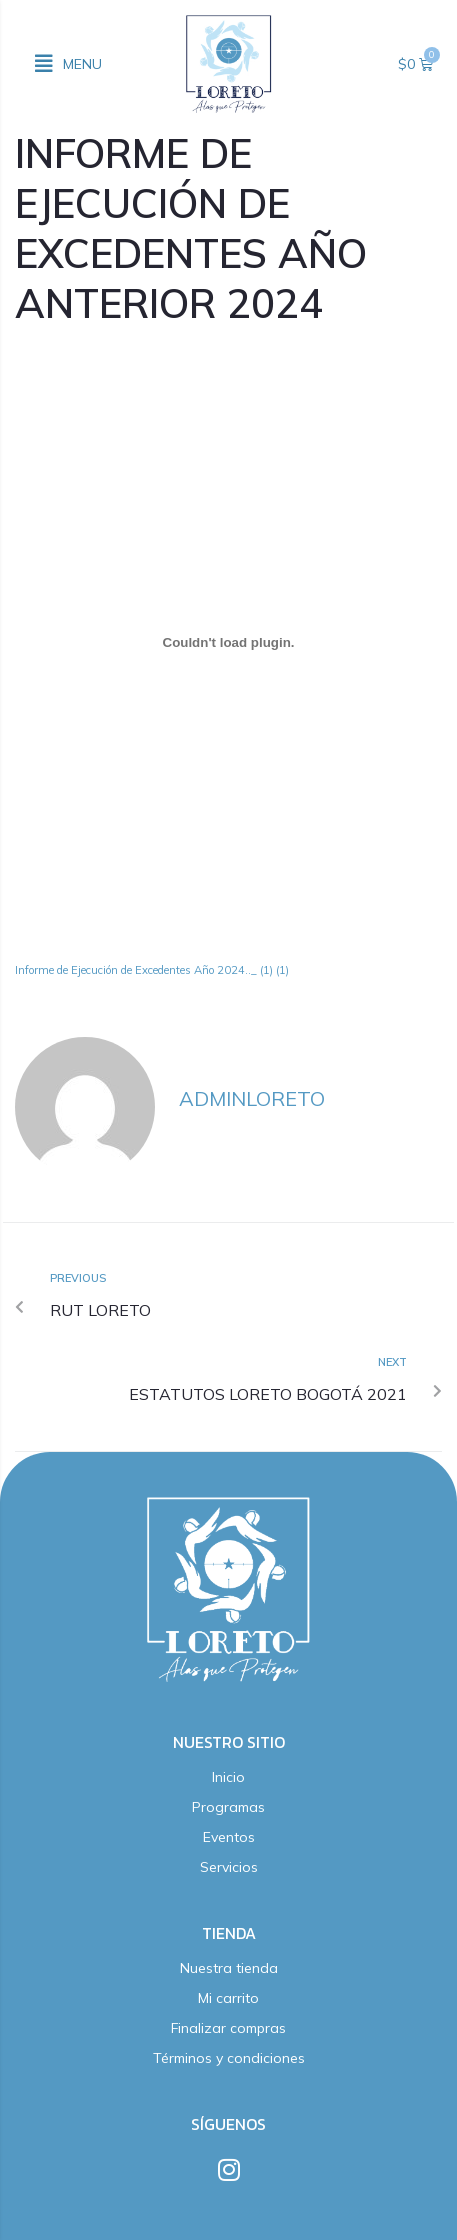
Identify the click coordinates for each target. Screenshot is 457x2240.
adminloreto (252, 1098)
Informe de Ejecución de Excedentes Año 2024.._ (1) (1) (152, 970)
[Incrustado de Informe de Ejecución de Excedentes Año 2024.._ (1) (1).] (228, 643)
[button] (68, 64)
